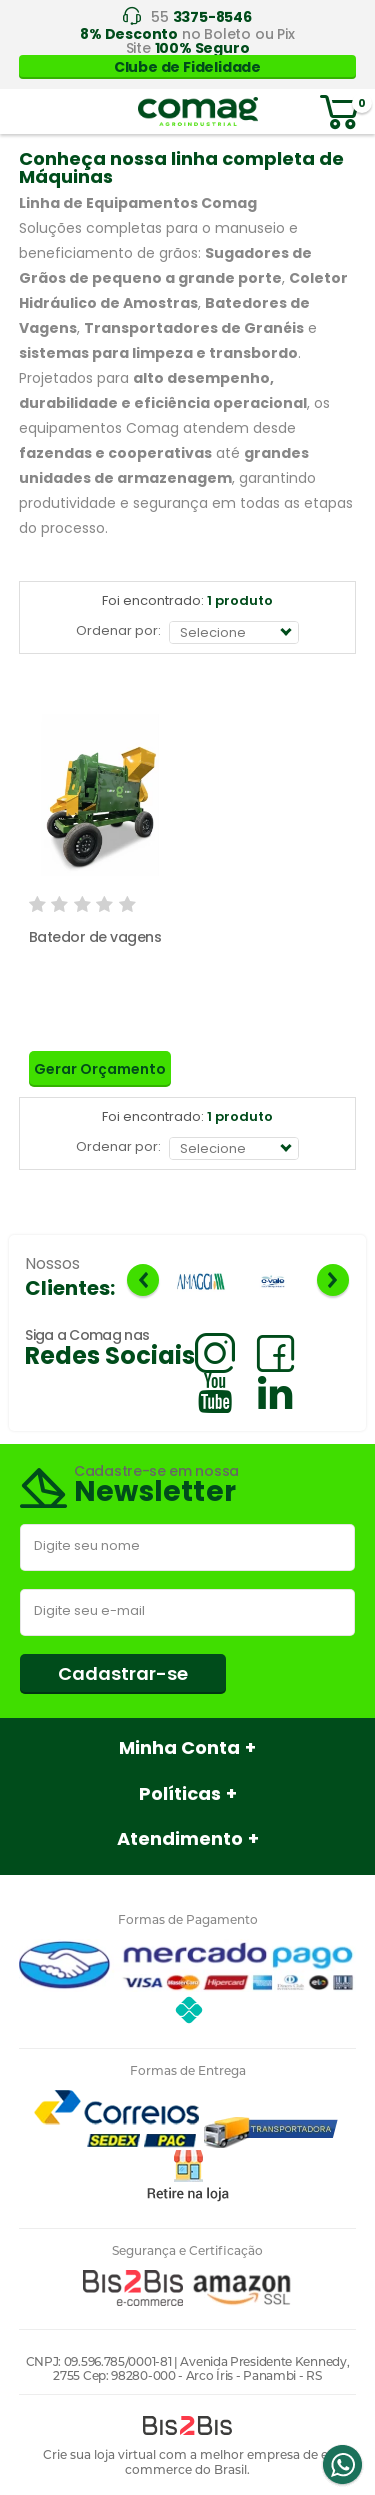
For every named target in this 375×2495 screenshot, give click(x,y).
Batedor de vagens (95, 937)
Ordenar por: (118, 630)
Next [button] (333, 1280)
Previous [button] (143, 1280)
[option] (201, 1282)
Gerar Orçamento (100, 1069)
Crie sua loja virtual (99, 2454)
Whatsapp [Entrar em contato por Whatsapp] (342, 2465)
